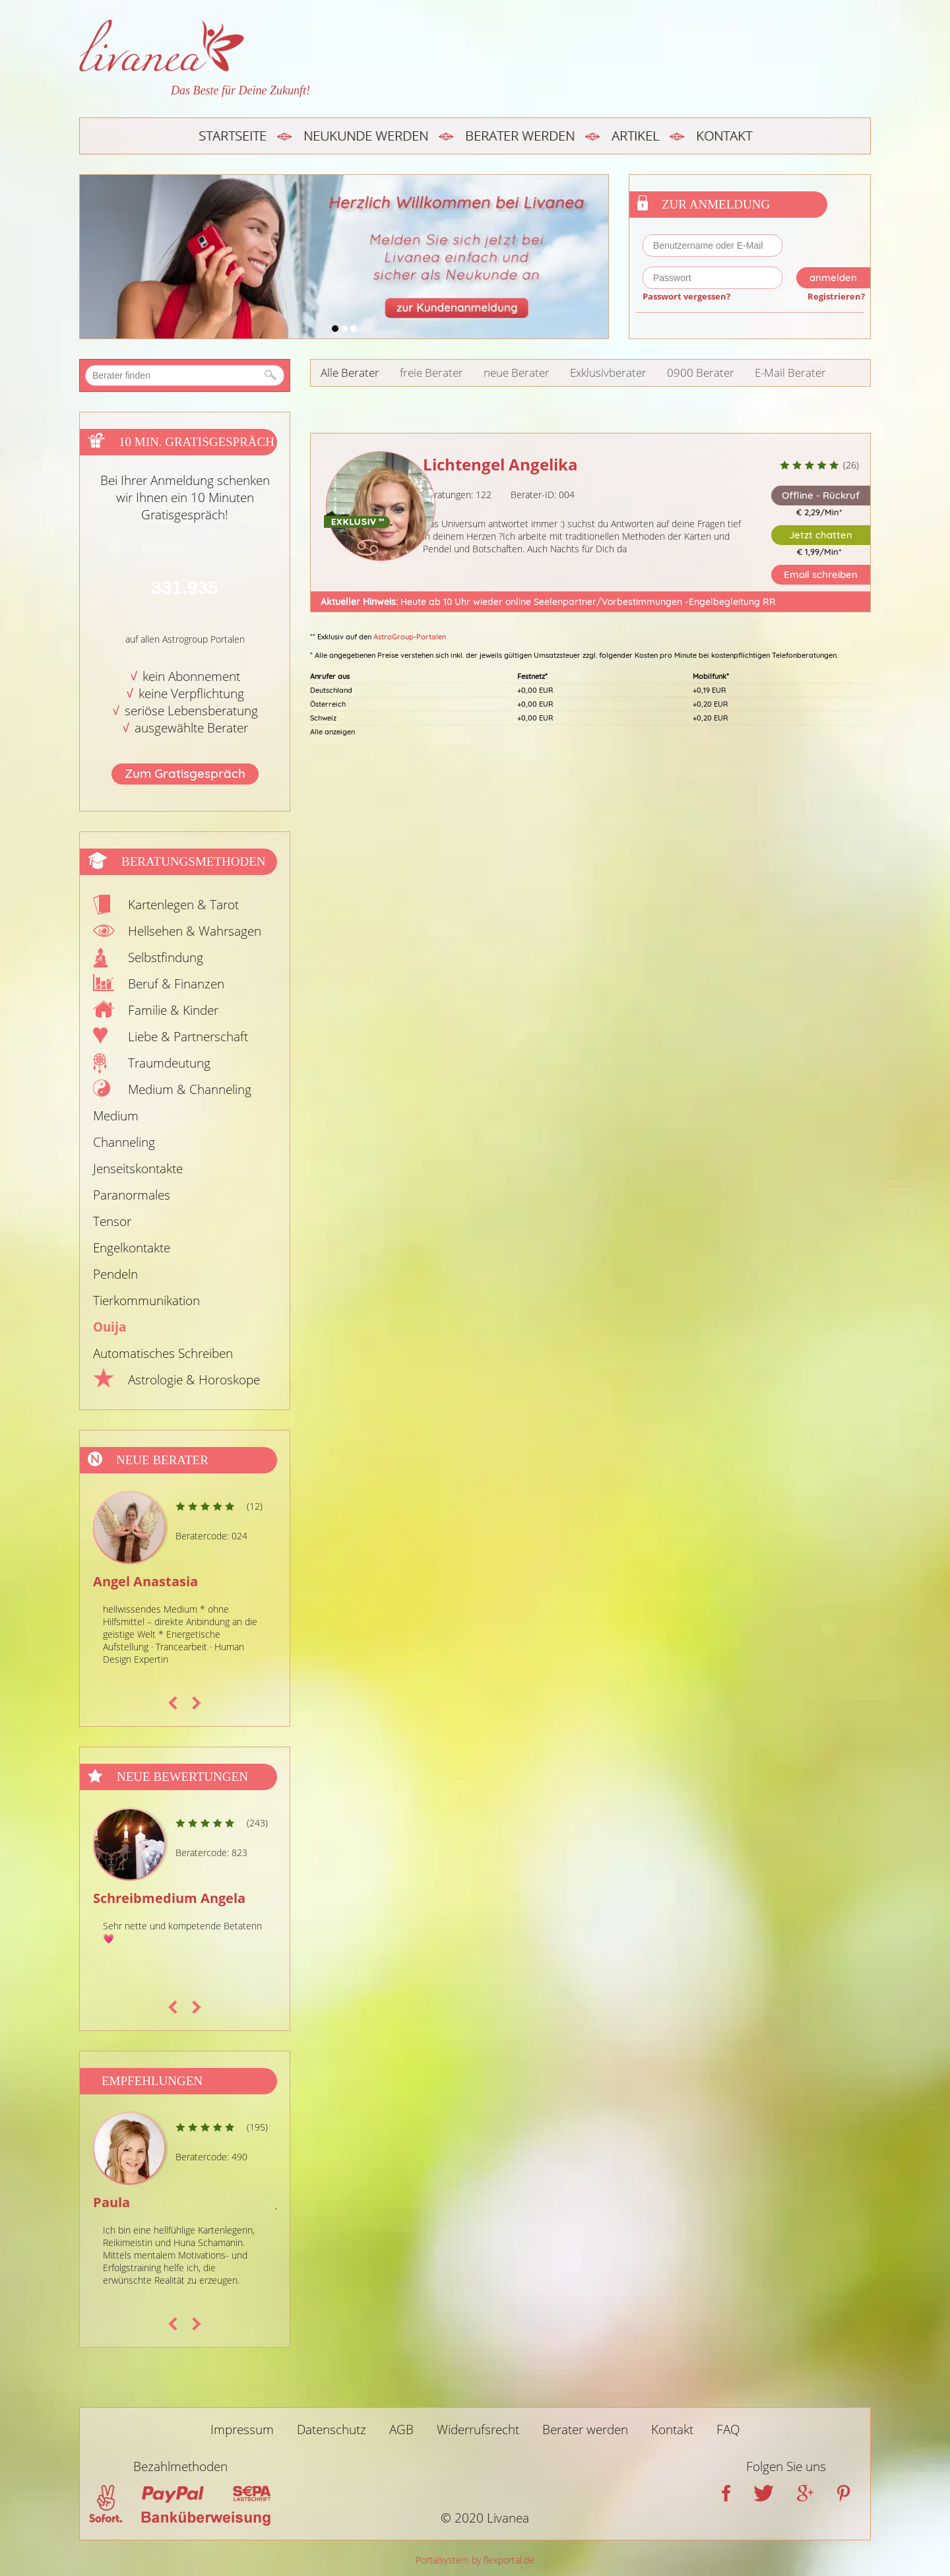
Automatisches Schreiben (163, 1353)
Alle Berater (350, 372)
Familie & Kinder (173, 1010)
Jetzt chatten (820, 535)
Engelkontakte (131, 1247)
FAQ (728, 2429)
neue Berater (517, 372)
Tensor (112, 1221)
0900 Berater (700, 372)
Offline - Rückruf (821, 495)
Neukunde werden (365, 136)
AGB (401, 2429)
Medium (116, 1115)
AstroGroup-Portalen (409, 636)
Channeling (124, 1142)
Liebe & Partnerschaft (188, 1036)
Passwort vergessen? (686, 296)
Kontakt (724, 136)
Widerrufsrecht (478, 2429)
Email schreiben (821, 574)
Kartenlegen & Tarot (183, 904)
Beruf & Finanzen (176, 983)
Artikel (635, 136)
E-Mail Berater (790, 372)
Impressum (242, 2429)
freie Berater (431, 372)
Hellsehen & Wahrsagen (194, 931)
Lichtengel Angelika (500, 464)
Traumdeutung (169, 1063)
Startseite (233, 136)
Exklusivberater (608, 372)
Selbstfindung (165, 957)
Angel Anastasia (145, 1581)
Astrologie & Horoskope (194, 1379)
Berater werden (520, 136)
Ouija (109, 1327)
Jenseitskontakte (138, 1168)
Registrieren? (836, 296)
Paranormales (131, 1195)
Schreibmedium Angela (169, 1898)
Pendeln (115, 1274)
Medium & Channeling (189, 1089)
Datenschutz (331, 2429)
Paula (111, 2202)
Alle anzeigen (332, 731)
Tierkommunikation (146, 1300)
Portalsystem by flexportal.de (475, 2560)
